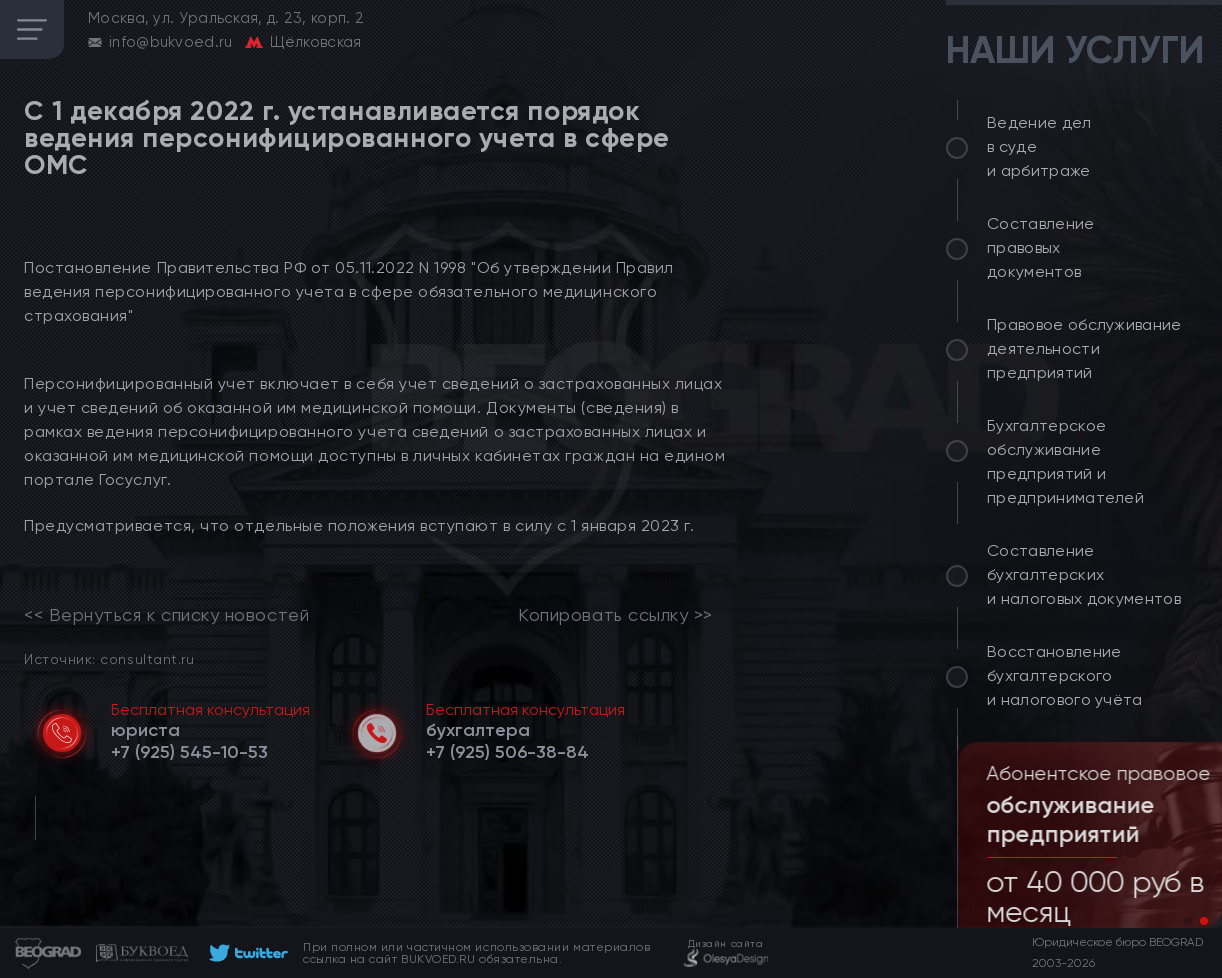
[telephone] (189, 752)
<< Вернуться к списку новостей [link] (166, 615)
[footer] (245, 953)
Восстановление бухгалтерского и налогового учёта (1065, 675)
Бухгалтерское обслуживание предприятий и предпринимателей (1065, 461)
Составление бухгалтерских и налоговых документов (1084, 574)
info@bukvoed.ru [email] (171, 42)
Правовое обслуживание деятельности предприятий (1084, 348)
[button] (1188, 921)
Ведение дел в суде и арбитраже (1039, 146)
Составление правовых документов (1041, 247)
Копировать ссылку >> (615, 615)
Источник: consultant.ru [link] (109, 658)
